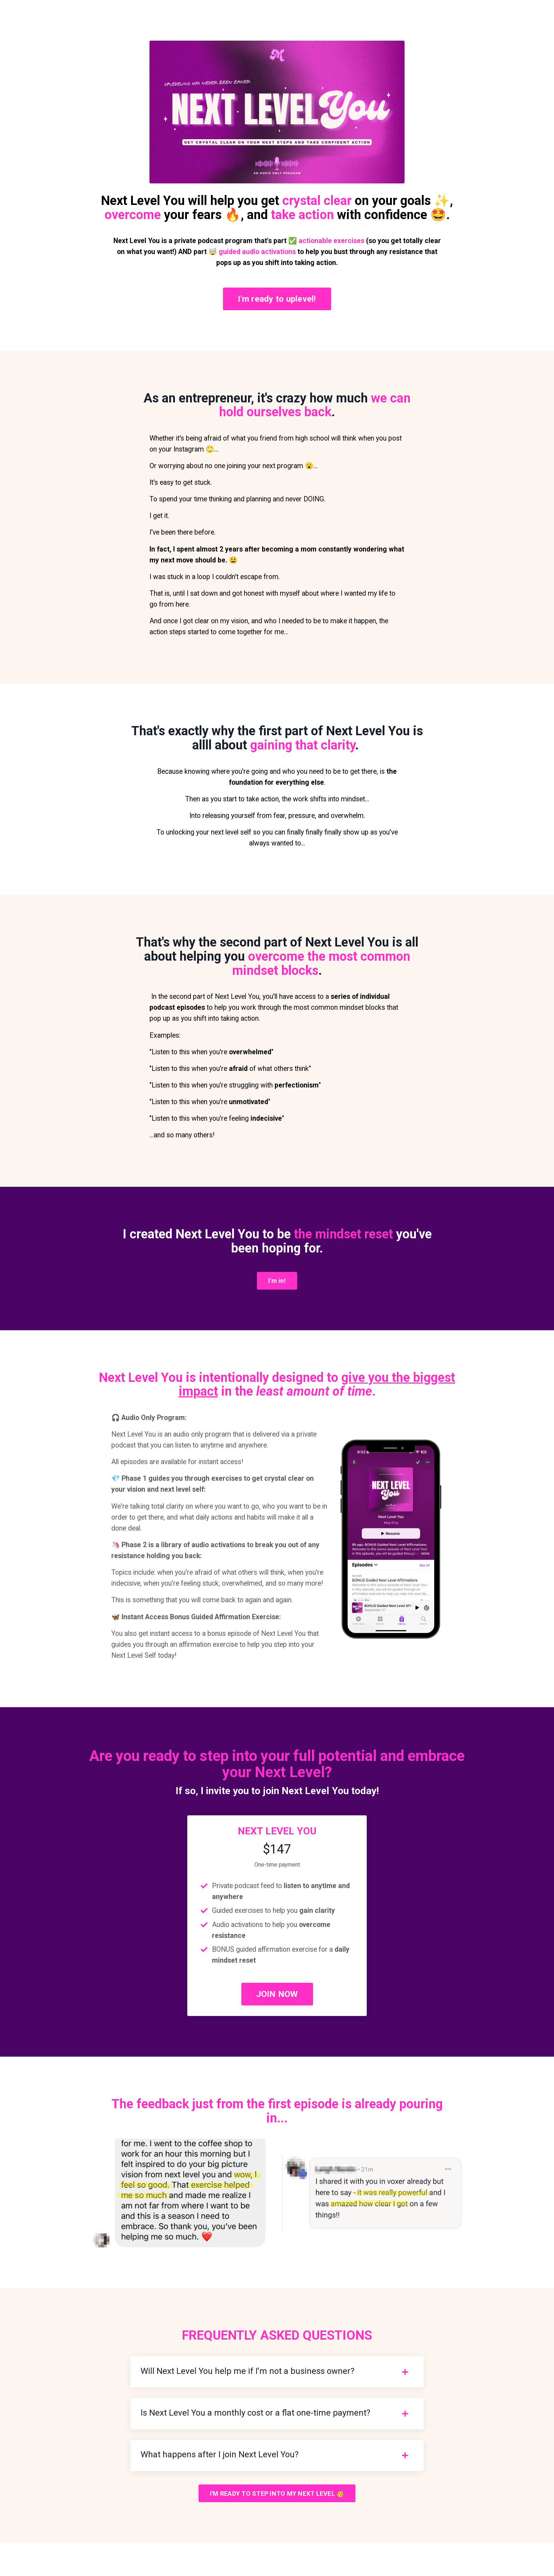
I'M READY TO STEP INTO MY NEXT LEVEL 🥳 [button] (277, 2526)
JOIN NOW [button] (277, 2023)
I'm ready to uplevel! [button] (277, 300)
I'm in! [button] (277, 1291)
